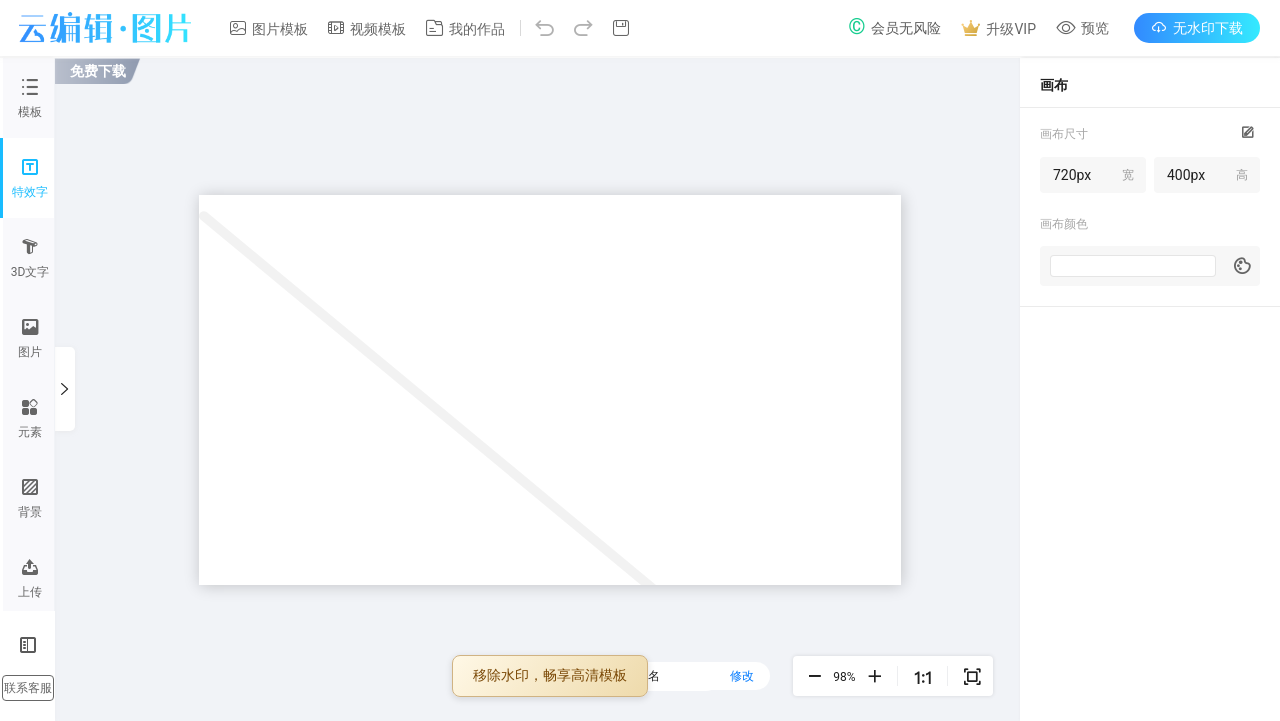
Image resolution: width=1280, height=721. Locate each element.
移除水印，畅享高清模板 (550, 675)
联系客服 (28, 688)
